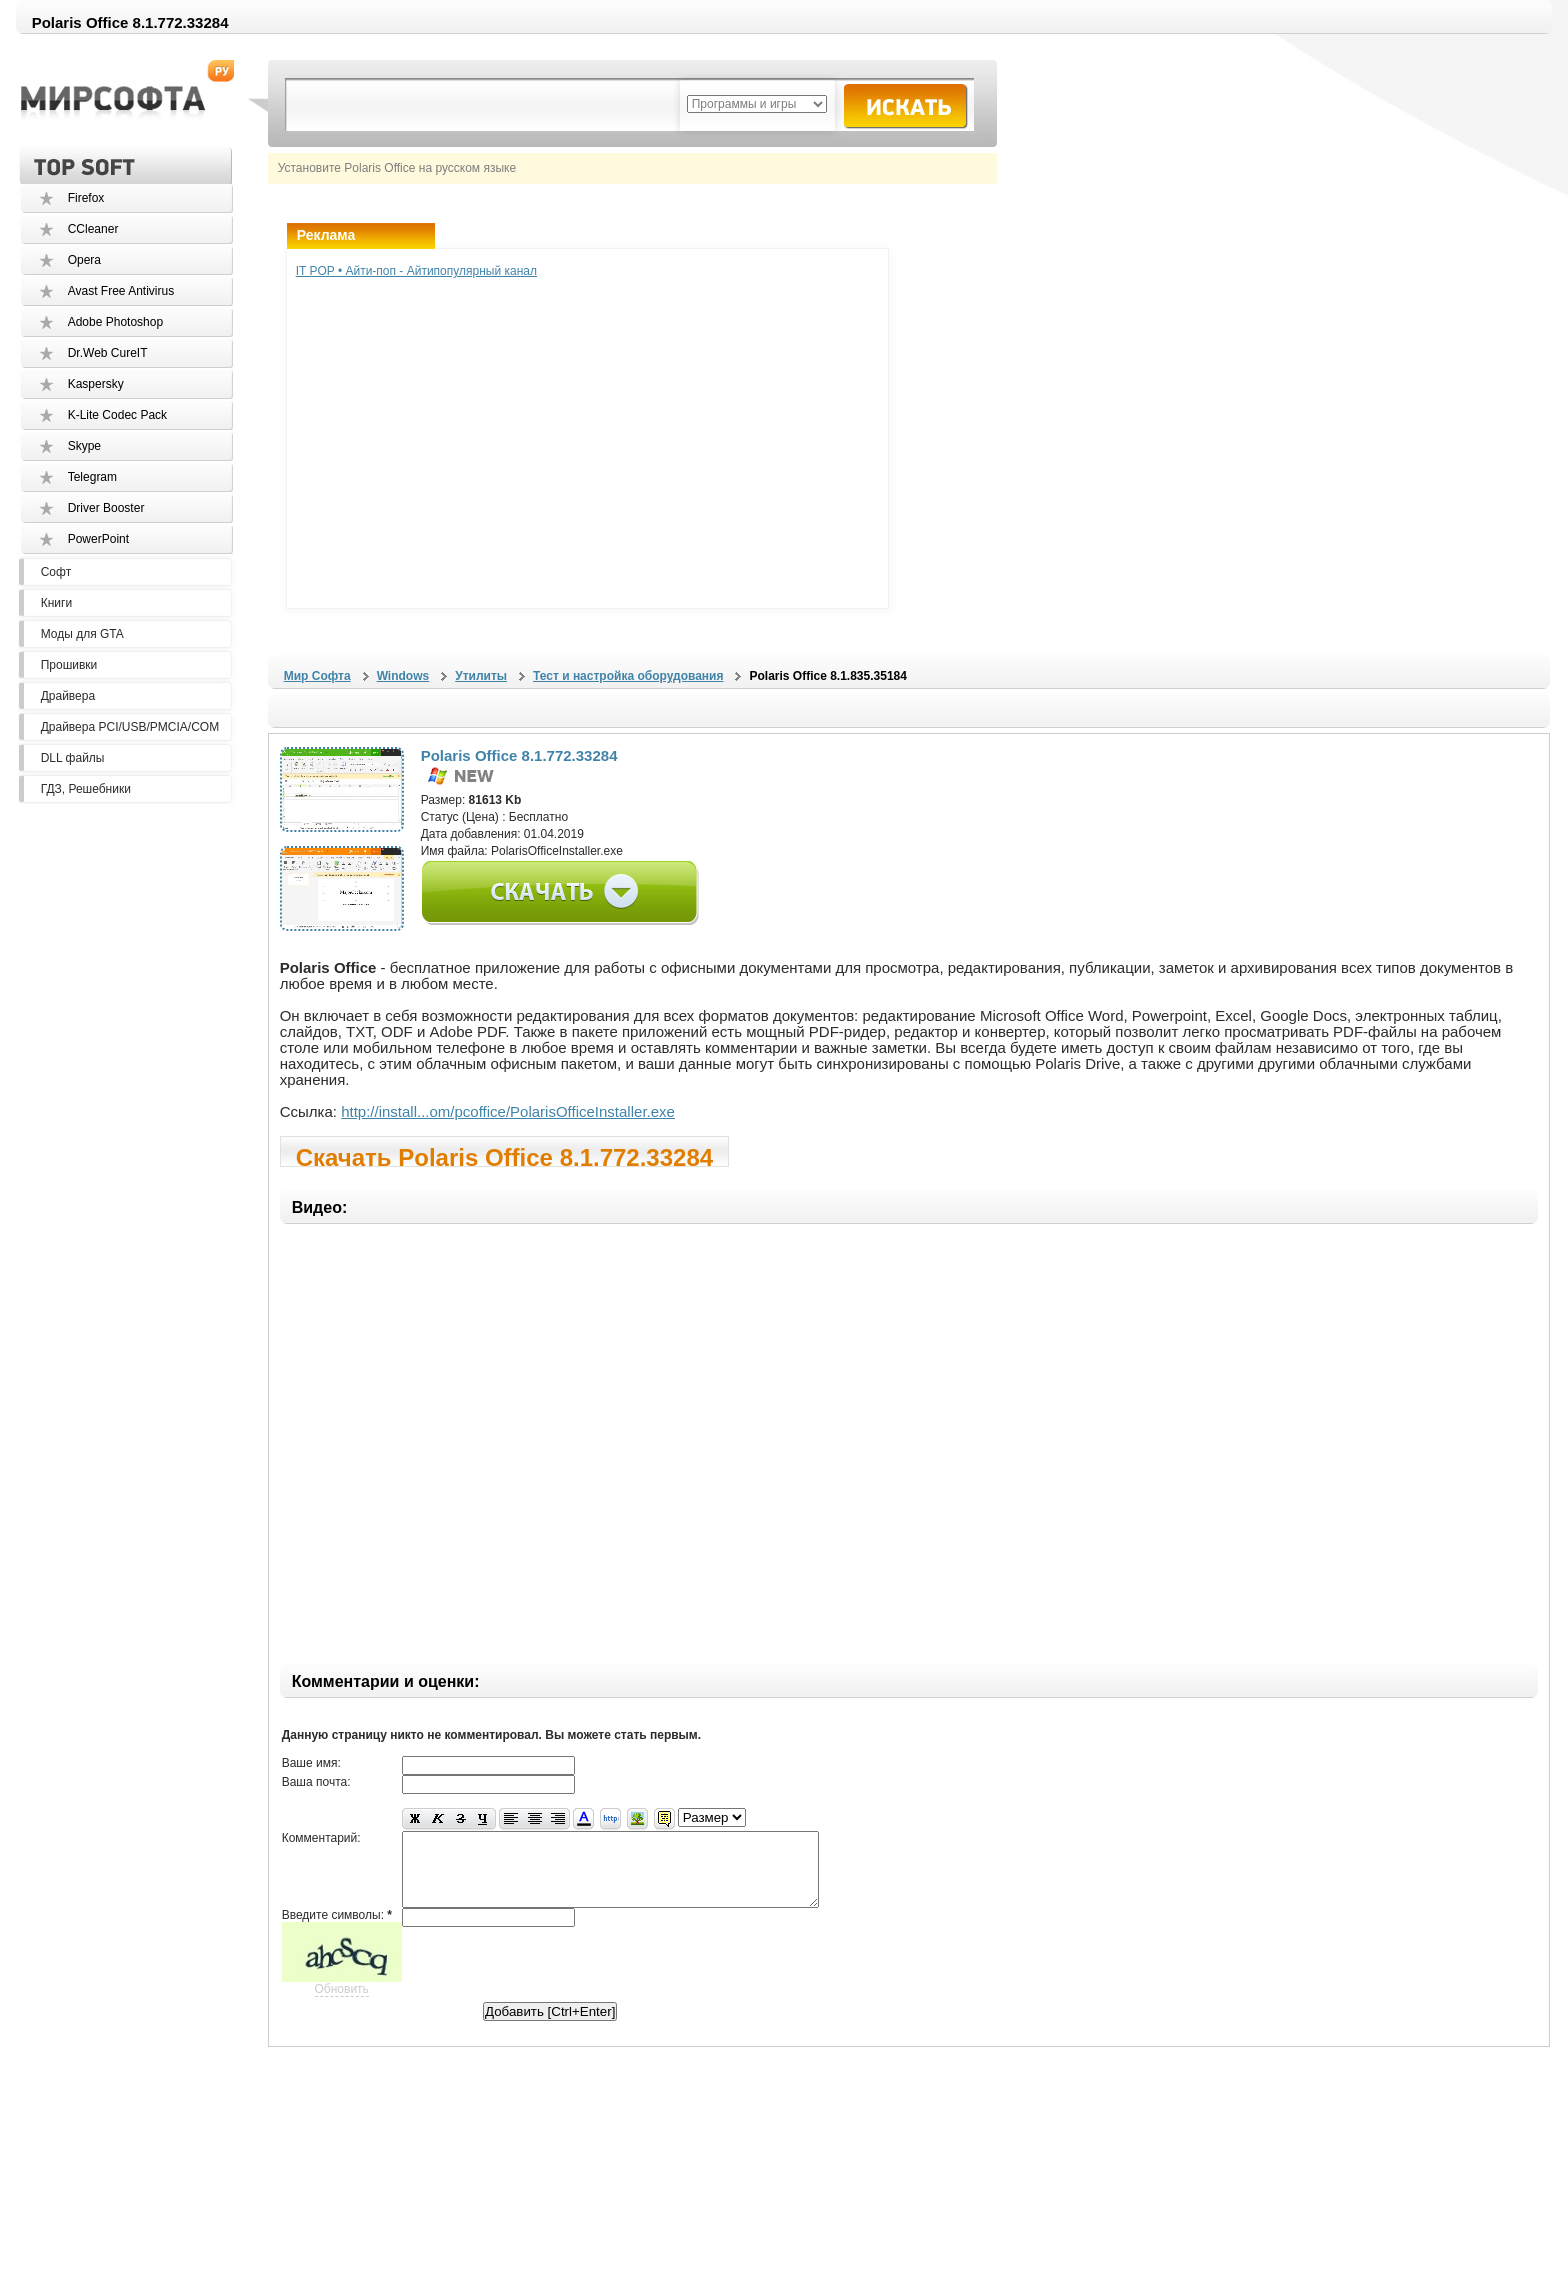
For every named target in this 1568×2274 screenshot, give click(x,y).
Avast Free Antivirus (121, 291)
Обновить (342, 2004)
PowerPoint (98, 539)
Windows (403, 676)
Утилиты (481, 676)
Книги (56, 603)
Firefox (86, 198)
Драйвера (68, 696)
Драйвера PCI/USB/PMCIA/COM (130, 727)
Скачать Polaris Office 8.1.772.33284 (504, 1155)
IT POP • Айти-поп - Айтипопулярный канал (416, 271)
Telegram (92, 477)
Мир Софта (317, 676)
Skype (84, 446)
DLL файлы (73, 758)
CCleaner (93, 229)
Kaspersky (96, 384)
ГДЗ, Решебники (86, 789)
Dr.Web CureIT (108, 353)
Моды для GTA (82, 634)
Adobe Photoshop (115, 322)
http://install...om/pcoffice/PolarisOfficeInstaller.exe (508, 1111)
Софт (56, 572)
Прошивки (69, 665)
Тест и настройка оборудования (628, 676)
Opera (84, 260)
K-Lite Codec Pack (117, 415)
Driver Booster (106, 508)
